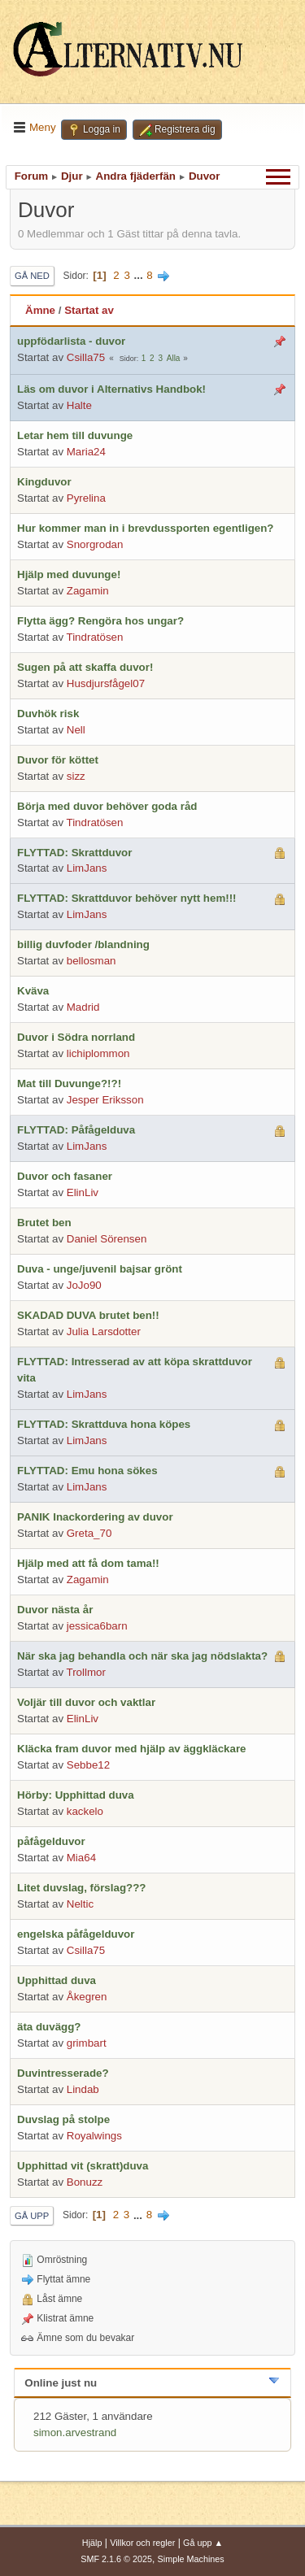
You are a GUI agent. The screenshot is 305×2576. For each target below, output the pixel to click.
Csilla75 (86, 357)
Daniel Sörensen (107, 1239)
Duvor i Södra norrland (76, 1037)
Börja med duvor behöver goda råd (107, 806)
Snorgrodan (95, 544)
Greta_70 (89, 1533)
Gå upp (32, 2216)
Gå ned (32, 276)
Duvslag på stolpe (63, 2119)
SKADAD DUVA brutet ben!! (88, 1315)
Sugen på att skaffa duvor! (85, 667)
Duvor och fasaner (64, 1176)
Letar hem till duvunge (75, 435)
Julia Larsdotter (104, 1331)
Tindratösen (95, 637)
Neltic (80, 1904)
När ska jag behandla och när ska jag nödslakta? (142, 1656)
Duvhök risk (48, 713)
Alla (174, 358)
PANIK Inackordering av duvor (95, 1517)
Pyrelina (86, 498)
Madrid (83, 1007)
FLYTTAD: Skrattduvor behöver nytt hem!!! (127, 898)
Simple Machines (191, 2559)
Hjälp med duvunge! (68, 574)
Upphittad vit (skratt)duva (82, 2166)
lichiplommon (98, 1053)
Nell (76, 730)
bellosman (91, 961)
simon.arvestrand (74, 2432)
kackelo (85, 1811)
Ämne (40, 310)
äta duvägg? (49, 2027)
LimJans (87, 868)
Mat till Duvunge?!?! (69, 1083)
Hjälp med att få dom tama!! (88, 1563)
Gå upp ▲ (203, 2543)
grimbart (87, 2043)
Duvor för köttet (57, 760)
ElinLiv (82, 1192)
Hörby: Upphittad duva (75, 1795)
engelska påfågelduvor (75, 1934)
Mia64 (81, 1858)
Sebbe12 (88, 1765)
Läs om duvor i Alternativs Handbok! (111, 389)
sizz (76, 776)
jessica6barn (97, 1626)
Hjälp (92, 2543)
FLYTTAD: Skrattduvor (74, 852)
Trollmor (86, 1672)
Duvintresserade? (63, 2073)
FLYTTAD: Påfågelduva (76, 1130)
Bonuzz (84, 2182)
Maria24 (86, 452)
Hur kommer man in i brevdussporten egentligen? (145, 528)
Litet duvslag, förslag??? (81, 1888)
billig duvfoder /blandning (83, 944)
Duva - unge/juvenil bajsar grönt (99, 1269)
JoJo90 (84, 1285)
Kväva (33, 991)
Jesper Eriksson (105, 1100)
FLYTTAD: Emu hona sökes (87, 1470)
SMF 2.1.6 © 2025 (116, 2559)
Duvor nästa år (55, 1609)
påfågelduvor (51, 1841)
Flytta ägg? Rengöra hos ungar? (100, 621)
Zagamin (88, 591)
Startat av (89, 310)
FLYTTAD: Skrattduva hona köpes (103, 1424)
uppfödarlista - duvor (71, 341)
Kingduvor (44, 482)
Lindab (83, 2089)
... (140, 275)
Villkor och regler (142, 2543)
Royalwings (94, 2136)
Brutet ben (44, 1222)
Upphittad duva (56, 1980)
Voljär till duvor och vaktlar (86, 1702)
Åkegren (87, 1997)
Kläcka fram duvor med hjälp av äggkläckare (131, 1749)
